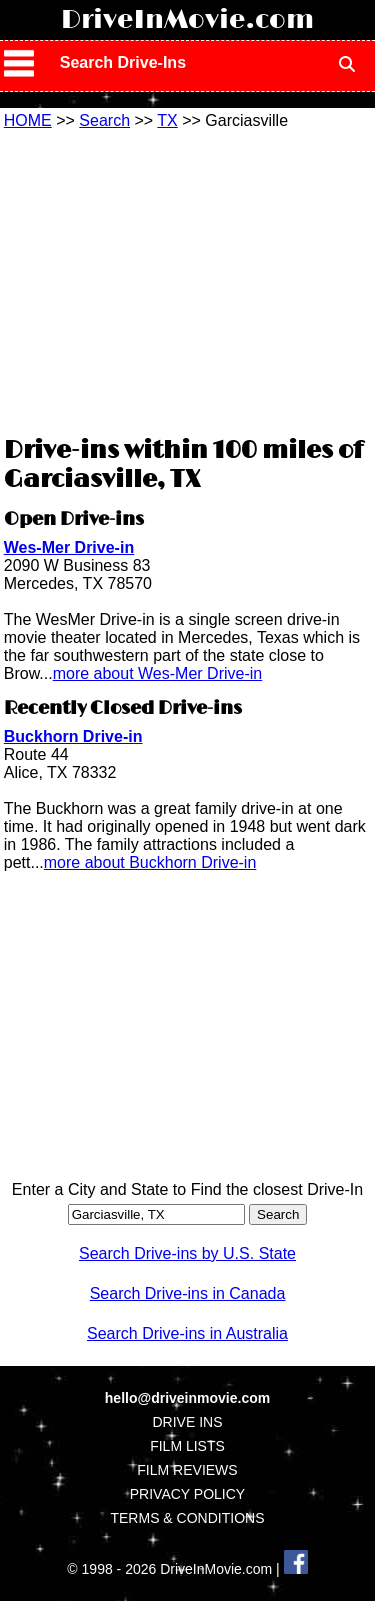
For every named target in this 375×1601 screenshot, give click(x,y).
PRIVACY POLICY (187, 1494)
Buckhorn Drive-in (73, 736)
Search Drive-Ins (123, 62)
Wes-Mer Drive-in (69, 547)
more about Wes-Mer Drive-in (158, 673)
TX (167, 120)
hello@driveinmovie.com (187, 1398)
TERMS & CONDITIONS (187, 1518)
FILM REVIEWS (187, 1470)
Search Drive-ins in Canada (188, 1293)
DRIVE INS (187, 1422)
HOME (28, 120)
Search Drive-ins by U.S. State (187, 1253)
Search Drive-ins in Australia (187, 1333)
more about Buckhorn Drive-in (150, 862)
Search (104, 120)
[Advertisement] (188, 280)
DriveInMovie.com (187, 20)
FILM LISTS (187, 1446)
